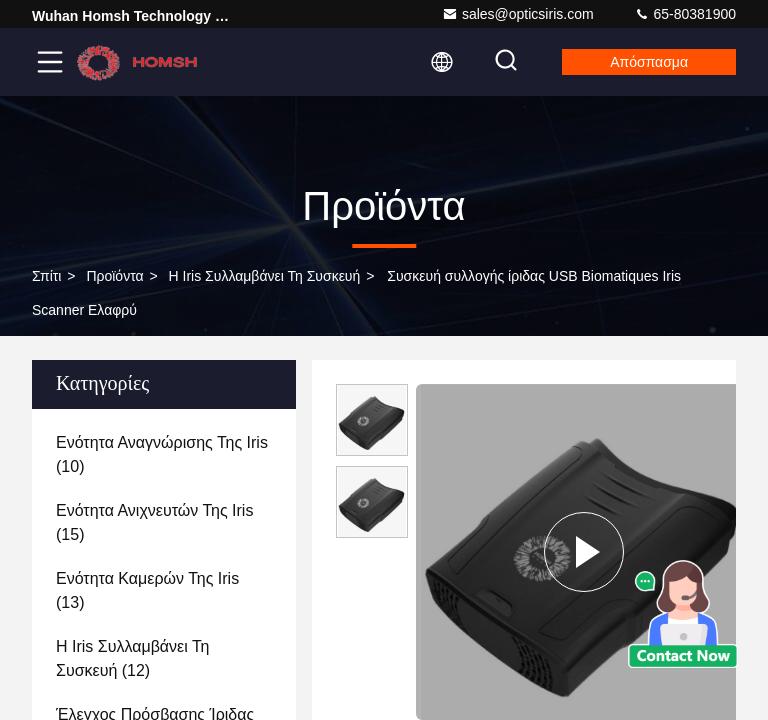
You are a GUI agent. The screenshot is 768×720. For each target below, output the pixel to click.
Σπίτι (46, 276)
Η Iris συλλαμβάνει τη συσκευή (265, 276)
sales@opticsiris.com (518, 14)
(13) (147, 590)
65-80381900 (685, 14)
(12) (132, 658)
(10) (162, 454)
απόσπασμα (649, 62)
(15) (154, 522)
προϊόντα (114, 276)
